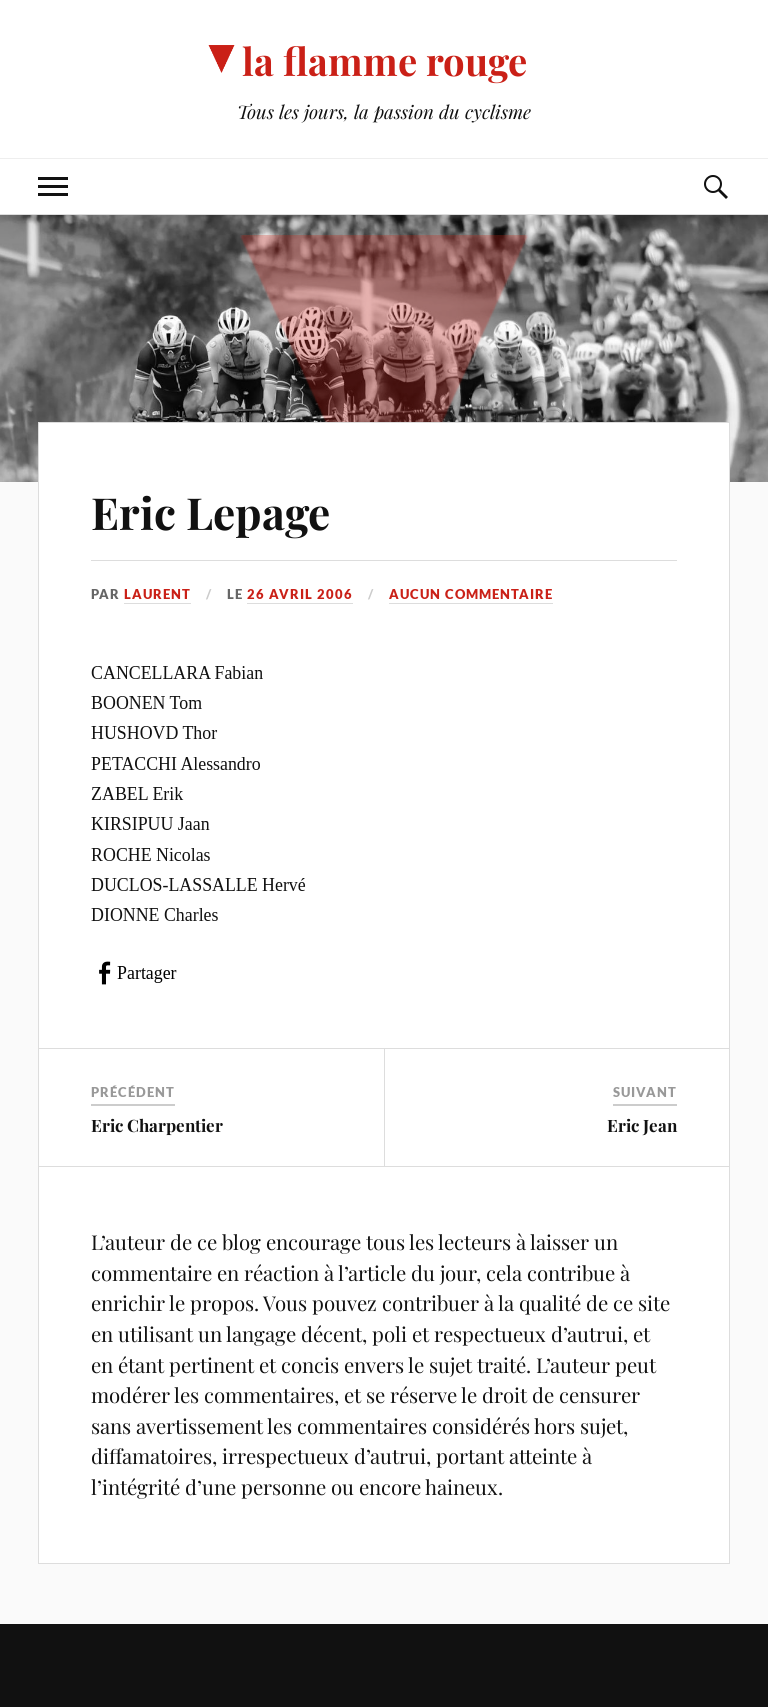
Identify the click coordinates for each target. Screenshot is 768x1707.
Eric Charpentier (157, 1125)
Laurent (157, 594)
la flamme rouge (384, 60)
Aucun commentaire (471, 594)
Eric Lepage (210, 511)
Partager (146, 973)
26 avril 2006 (300, 594)
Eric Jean (642, 1125)
